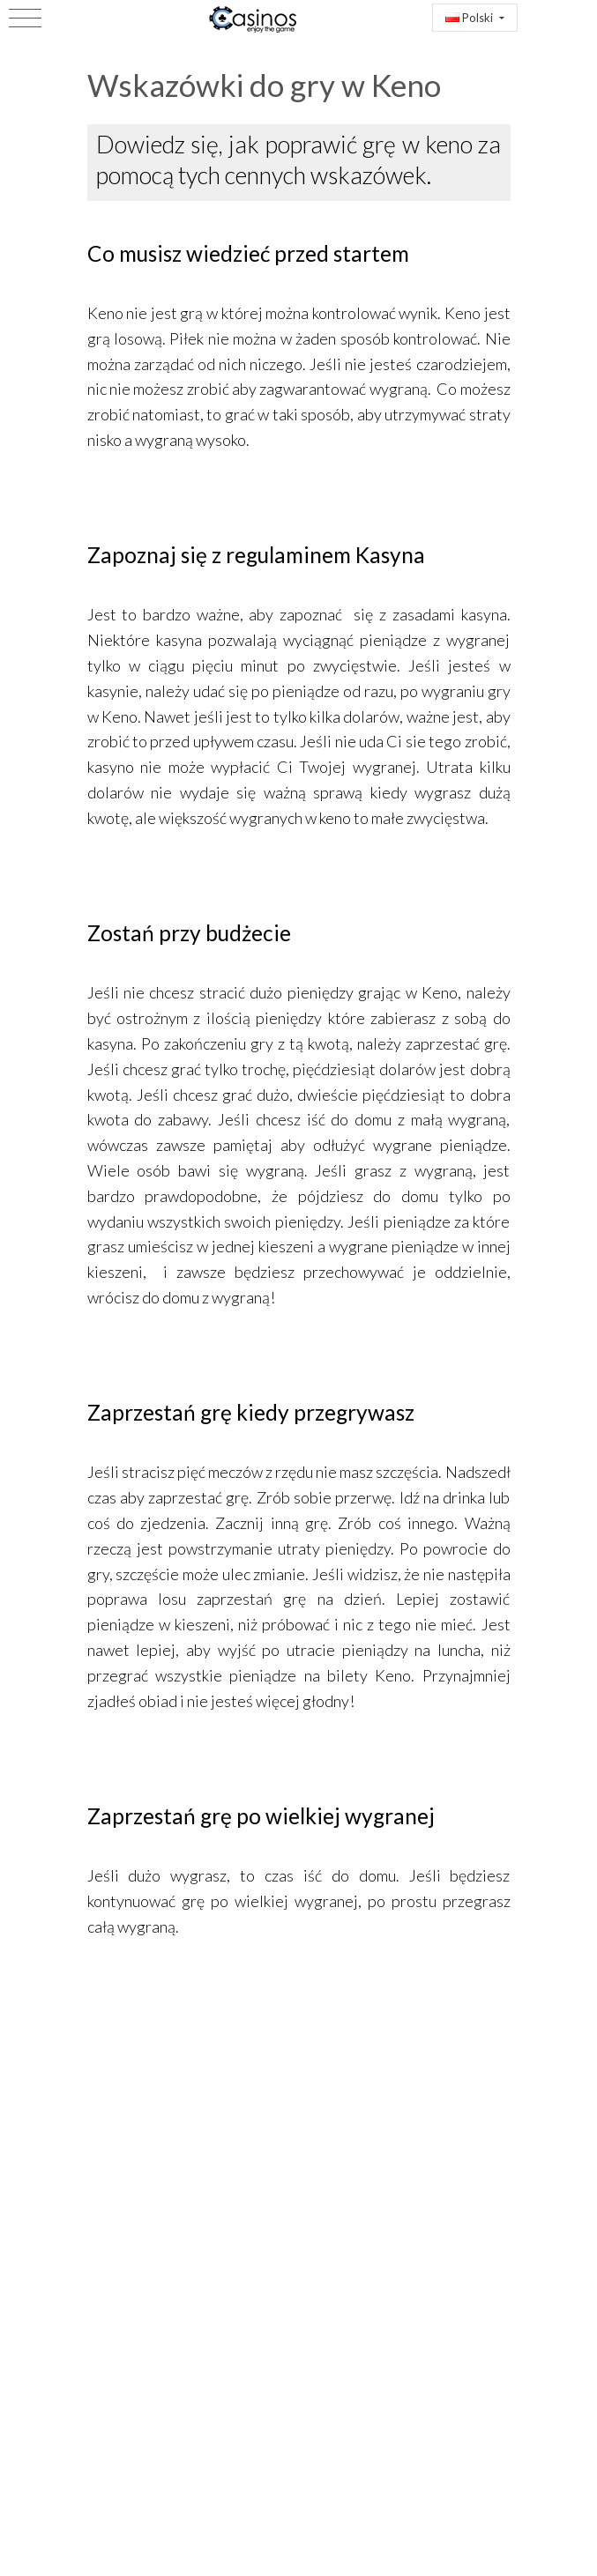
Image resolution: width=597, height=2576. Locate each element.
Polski (470, 18)
